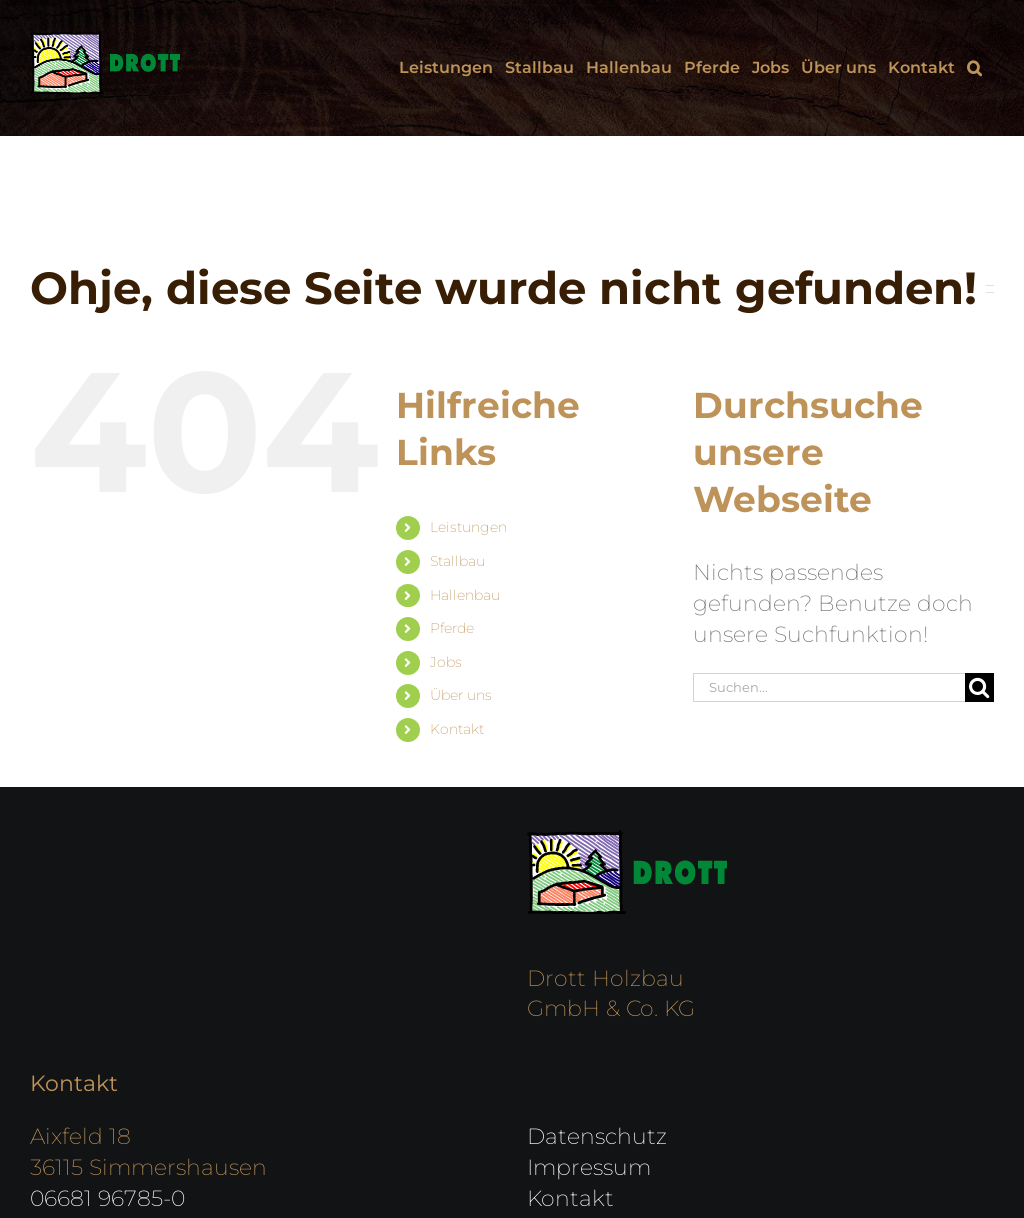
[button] (974, 68)
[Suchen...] (829, 687)
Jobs (446, 662)
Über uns (461, 695)
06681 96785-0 (107, 1198)
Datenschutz (597, 1136)
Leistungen (468, 527)
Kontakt (457, 729)
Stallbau (457, 561)
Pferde (452, 628)
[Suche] (979, 687)
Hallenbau (465, 595)
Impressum (589, 1167)
